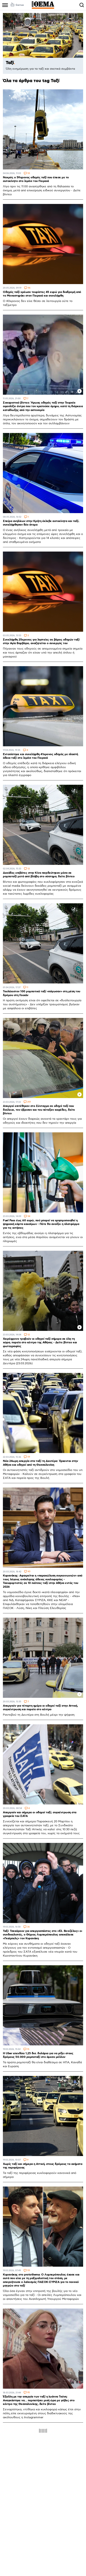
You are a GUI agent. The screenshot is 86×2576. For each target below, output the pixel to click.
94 (29, 1216)
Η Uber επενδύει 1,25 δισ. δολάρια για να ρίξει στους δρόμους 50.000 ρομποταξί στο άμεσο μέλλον (38, 2055)
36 (28, 1927)
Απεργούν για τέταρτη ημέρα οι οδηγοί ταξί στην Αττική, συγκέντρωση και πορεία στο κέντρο (40, 1707)
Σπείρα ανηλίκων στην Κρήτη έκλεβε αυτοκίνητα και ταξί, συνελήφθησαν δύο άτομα (41, 523)
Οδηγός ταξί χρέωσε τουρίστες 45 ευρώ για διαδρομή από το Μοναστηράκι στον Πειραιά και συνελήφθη (42, 294)
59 (28, 1457)
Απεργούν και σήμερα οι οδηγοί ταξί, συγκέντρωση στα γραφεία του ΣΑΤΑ (39, 1814)
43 (29, 1572)
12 (29, 869)
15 (28, 2049)
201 (29, 1102)
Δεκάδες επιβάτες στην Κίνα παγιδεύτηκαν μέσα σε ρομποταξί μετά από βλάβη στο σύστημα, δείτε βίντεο (38, 875)
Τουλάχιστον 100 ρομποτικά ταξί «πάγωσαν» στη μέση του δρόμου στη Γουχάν (41, 993)
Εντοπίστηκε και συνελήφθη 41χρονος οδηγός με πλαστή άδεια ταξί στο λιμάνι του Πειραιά (40, 756)
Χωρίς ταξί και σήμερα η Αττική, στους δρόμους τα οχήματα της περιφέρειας (42, 2166)
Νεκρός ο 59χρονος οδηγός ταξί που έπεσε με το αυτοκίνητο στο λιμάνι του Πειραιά (36, 179)
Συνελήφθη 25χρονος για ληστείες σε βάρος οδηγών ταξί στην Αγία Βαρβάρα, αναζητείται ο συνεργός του (41, 641)
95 (28, 2393)
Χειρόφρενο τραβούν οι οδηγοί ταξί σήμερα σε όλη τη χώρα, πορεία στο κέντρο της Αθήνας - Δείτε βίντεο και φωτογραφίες (40, 1342)
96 (29, 288)
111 (28, 2271)
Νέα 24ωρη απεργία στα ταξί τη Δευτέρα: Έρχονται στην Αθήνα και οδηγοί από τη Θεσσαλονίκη (40, 1463)
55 (28, 173)
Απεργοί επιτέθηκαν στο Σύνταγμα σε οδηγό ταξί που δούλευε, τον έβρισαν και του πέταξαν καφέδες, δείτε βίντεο (39, 1109)
